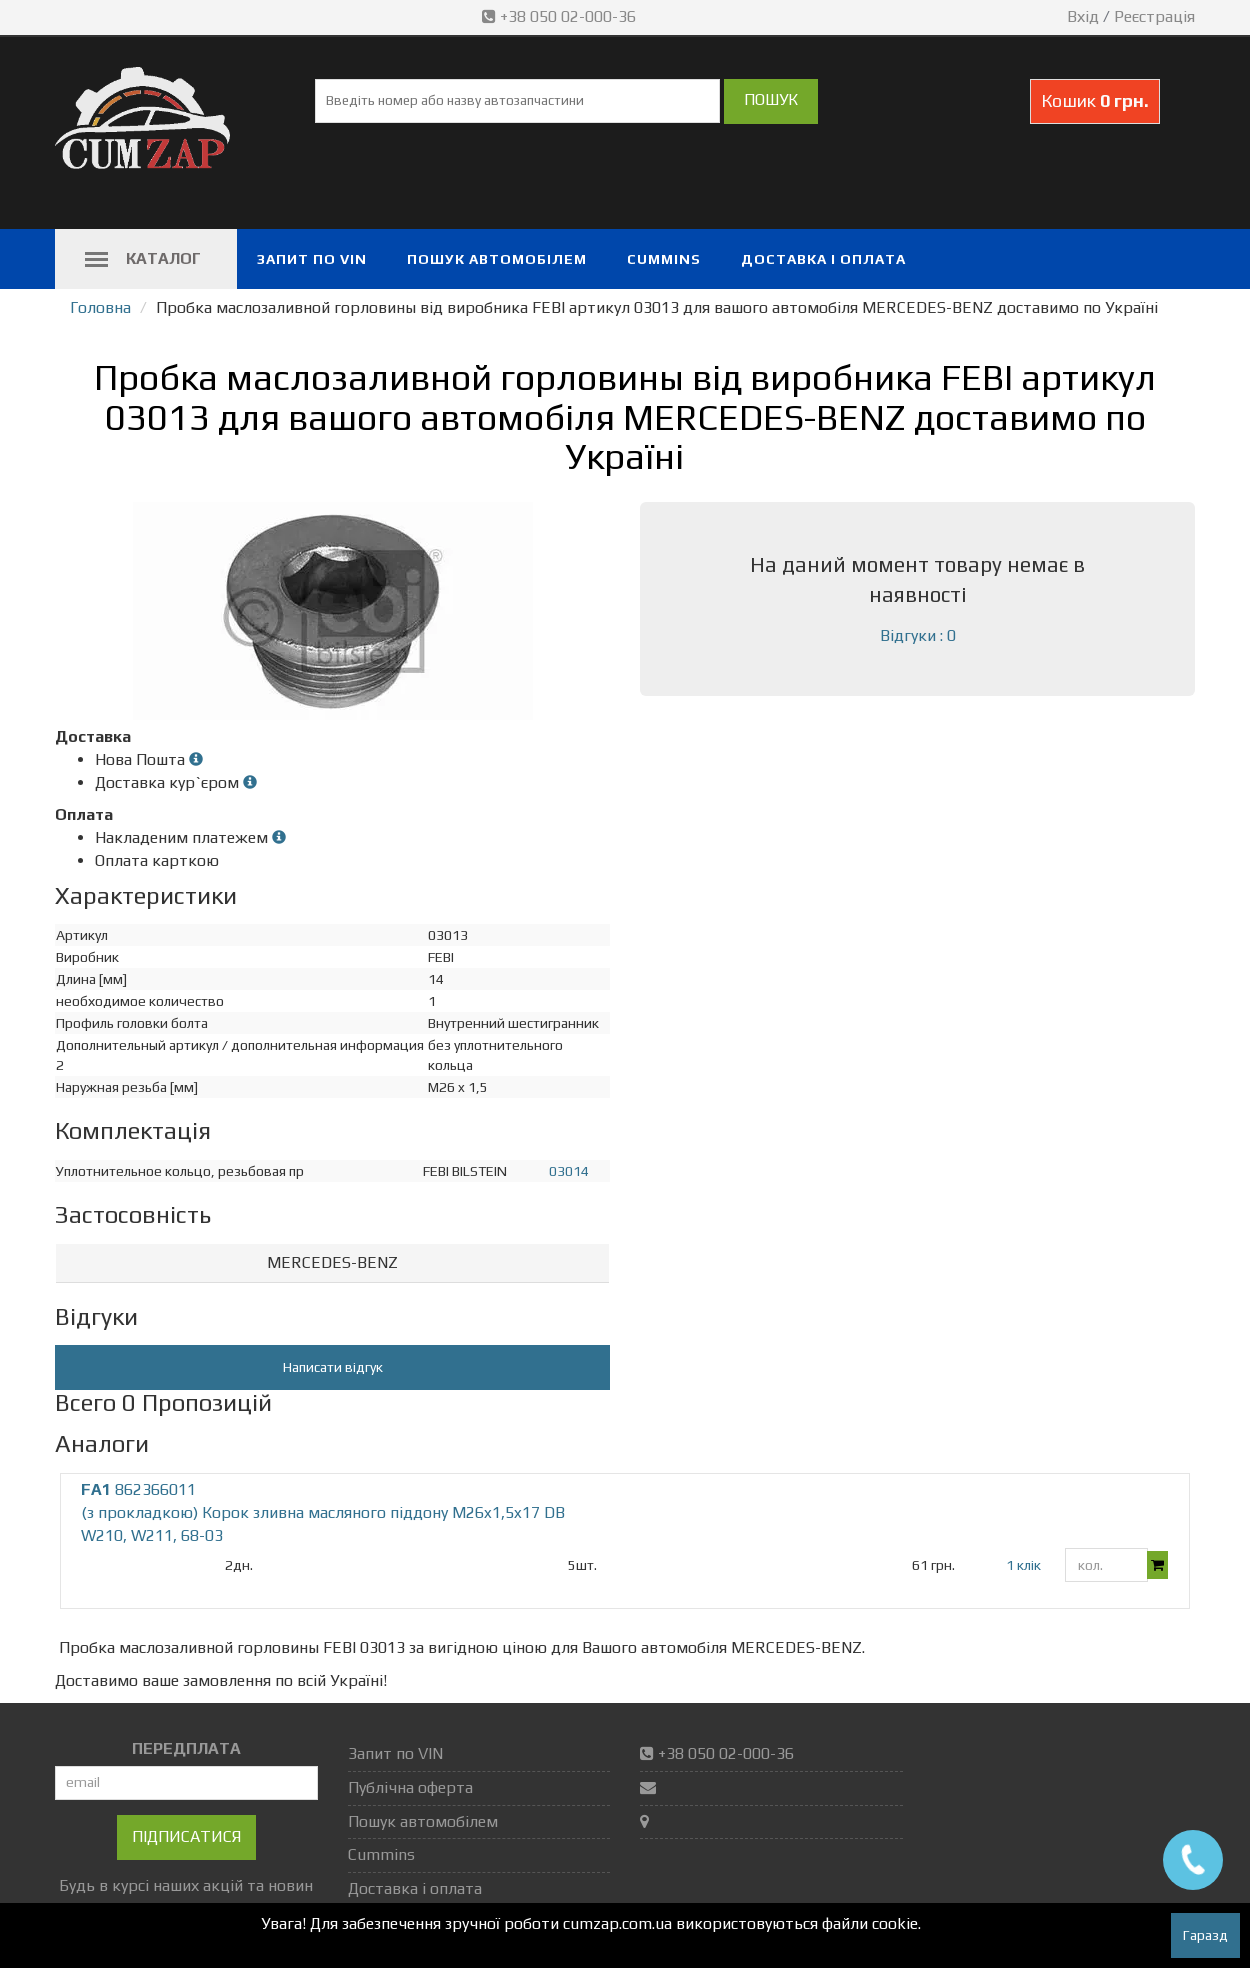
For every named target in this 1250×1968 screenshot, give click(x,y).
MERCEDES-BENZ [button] (332, 1262)
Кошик (1095, 100)
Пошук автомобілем (497, 259)
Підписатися (186, 1836)
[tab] (332, 1263)
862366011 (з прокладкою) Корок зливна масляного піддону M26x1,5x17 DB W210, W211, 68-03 (323, 1512)
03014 (569, 1171)
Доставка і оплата (823, 259)
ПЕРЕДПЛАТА (186, 1748)
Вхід (1083, 16)
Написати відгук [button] (333, 1367)
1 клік (1023, 1565)
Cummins (664, 259)
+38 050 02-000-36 (561, 16)
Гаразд (1205, 1935)
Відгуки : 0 (918, 635)
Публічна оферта (410, 1787)
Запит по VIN (312, 259)
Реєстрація (1154, 16)
